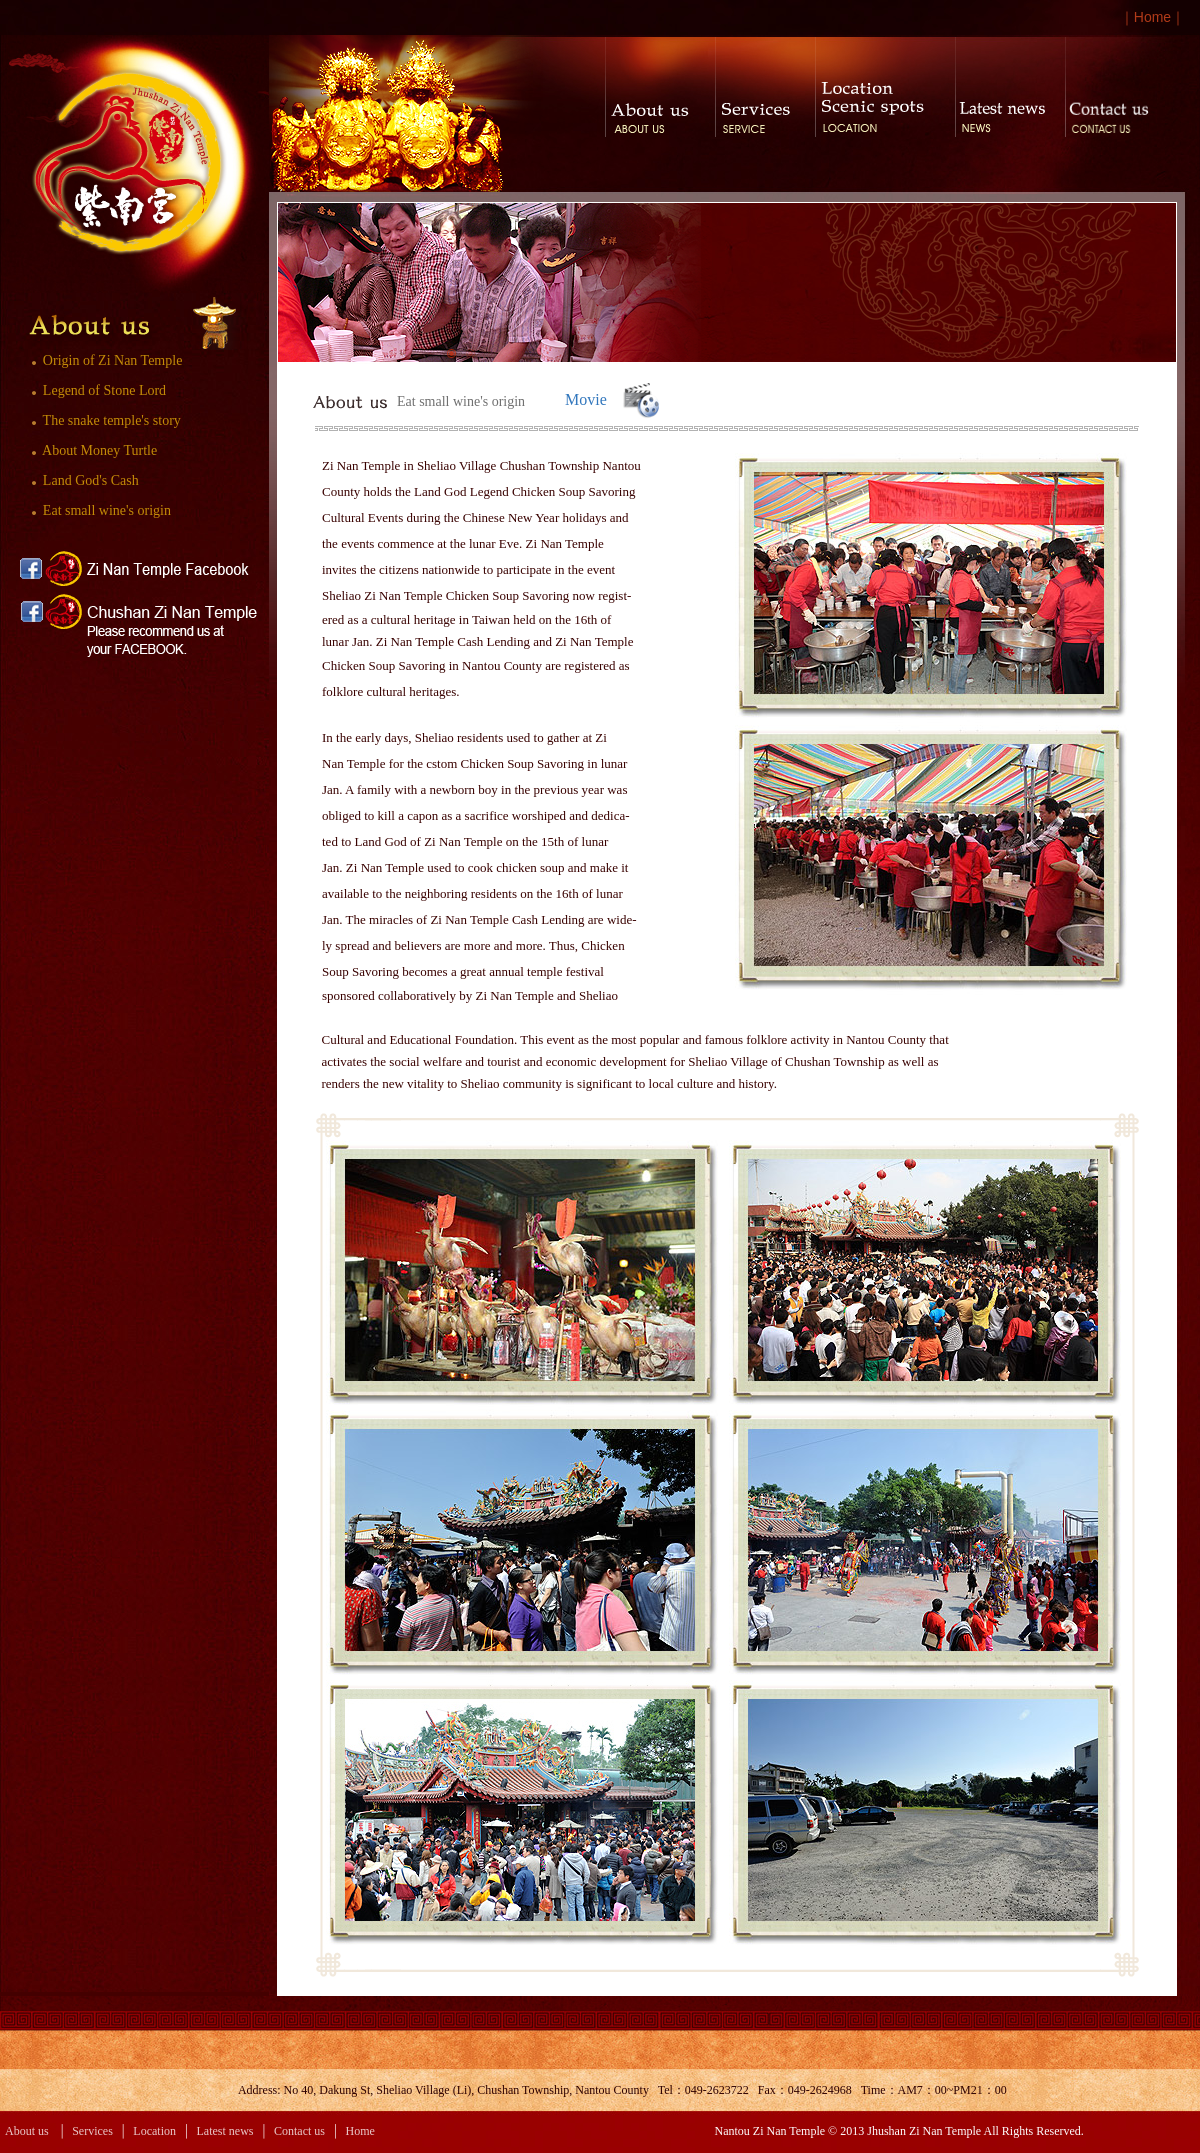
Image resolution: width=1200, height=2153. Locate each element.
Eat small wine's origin (98, 510)
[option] (495, 282)
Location (154, 2131)
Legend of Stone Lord (95, 390)
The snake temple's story (102, 420)
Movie (586, 399)
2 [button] (471, 354)
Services (92, 2131)
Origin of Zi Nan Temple (103, 360)
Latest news (225, 2131)
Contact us (299, 2131)
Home (1152, 17)
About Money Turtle (91, 450)
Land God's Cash (81, 480)
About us (27, 2131)
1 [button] (452, 354)
